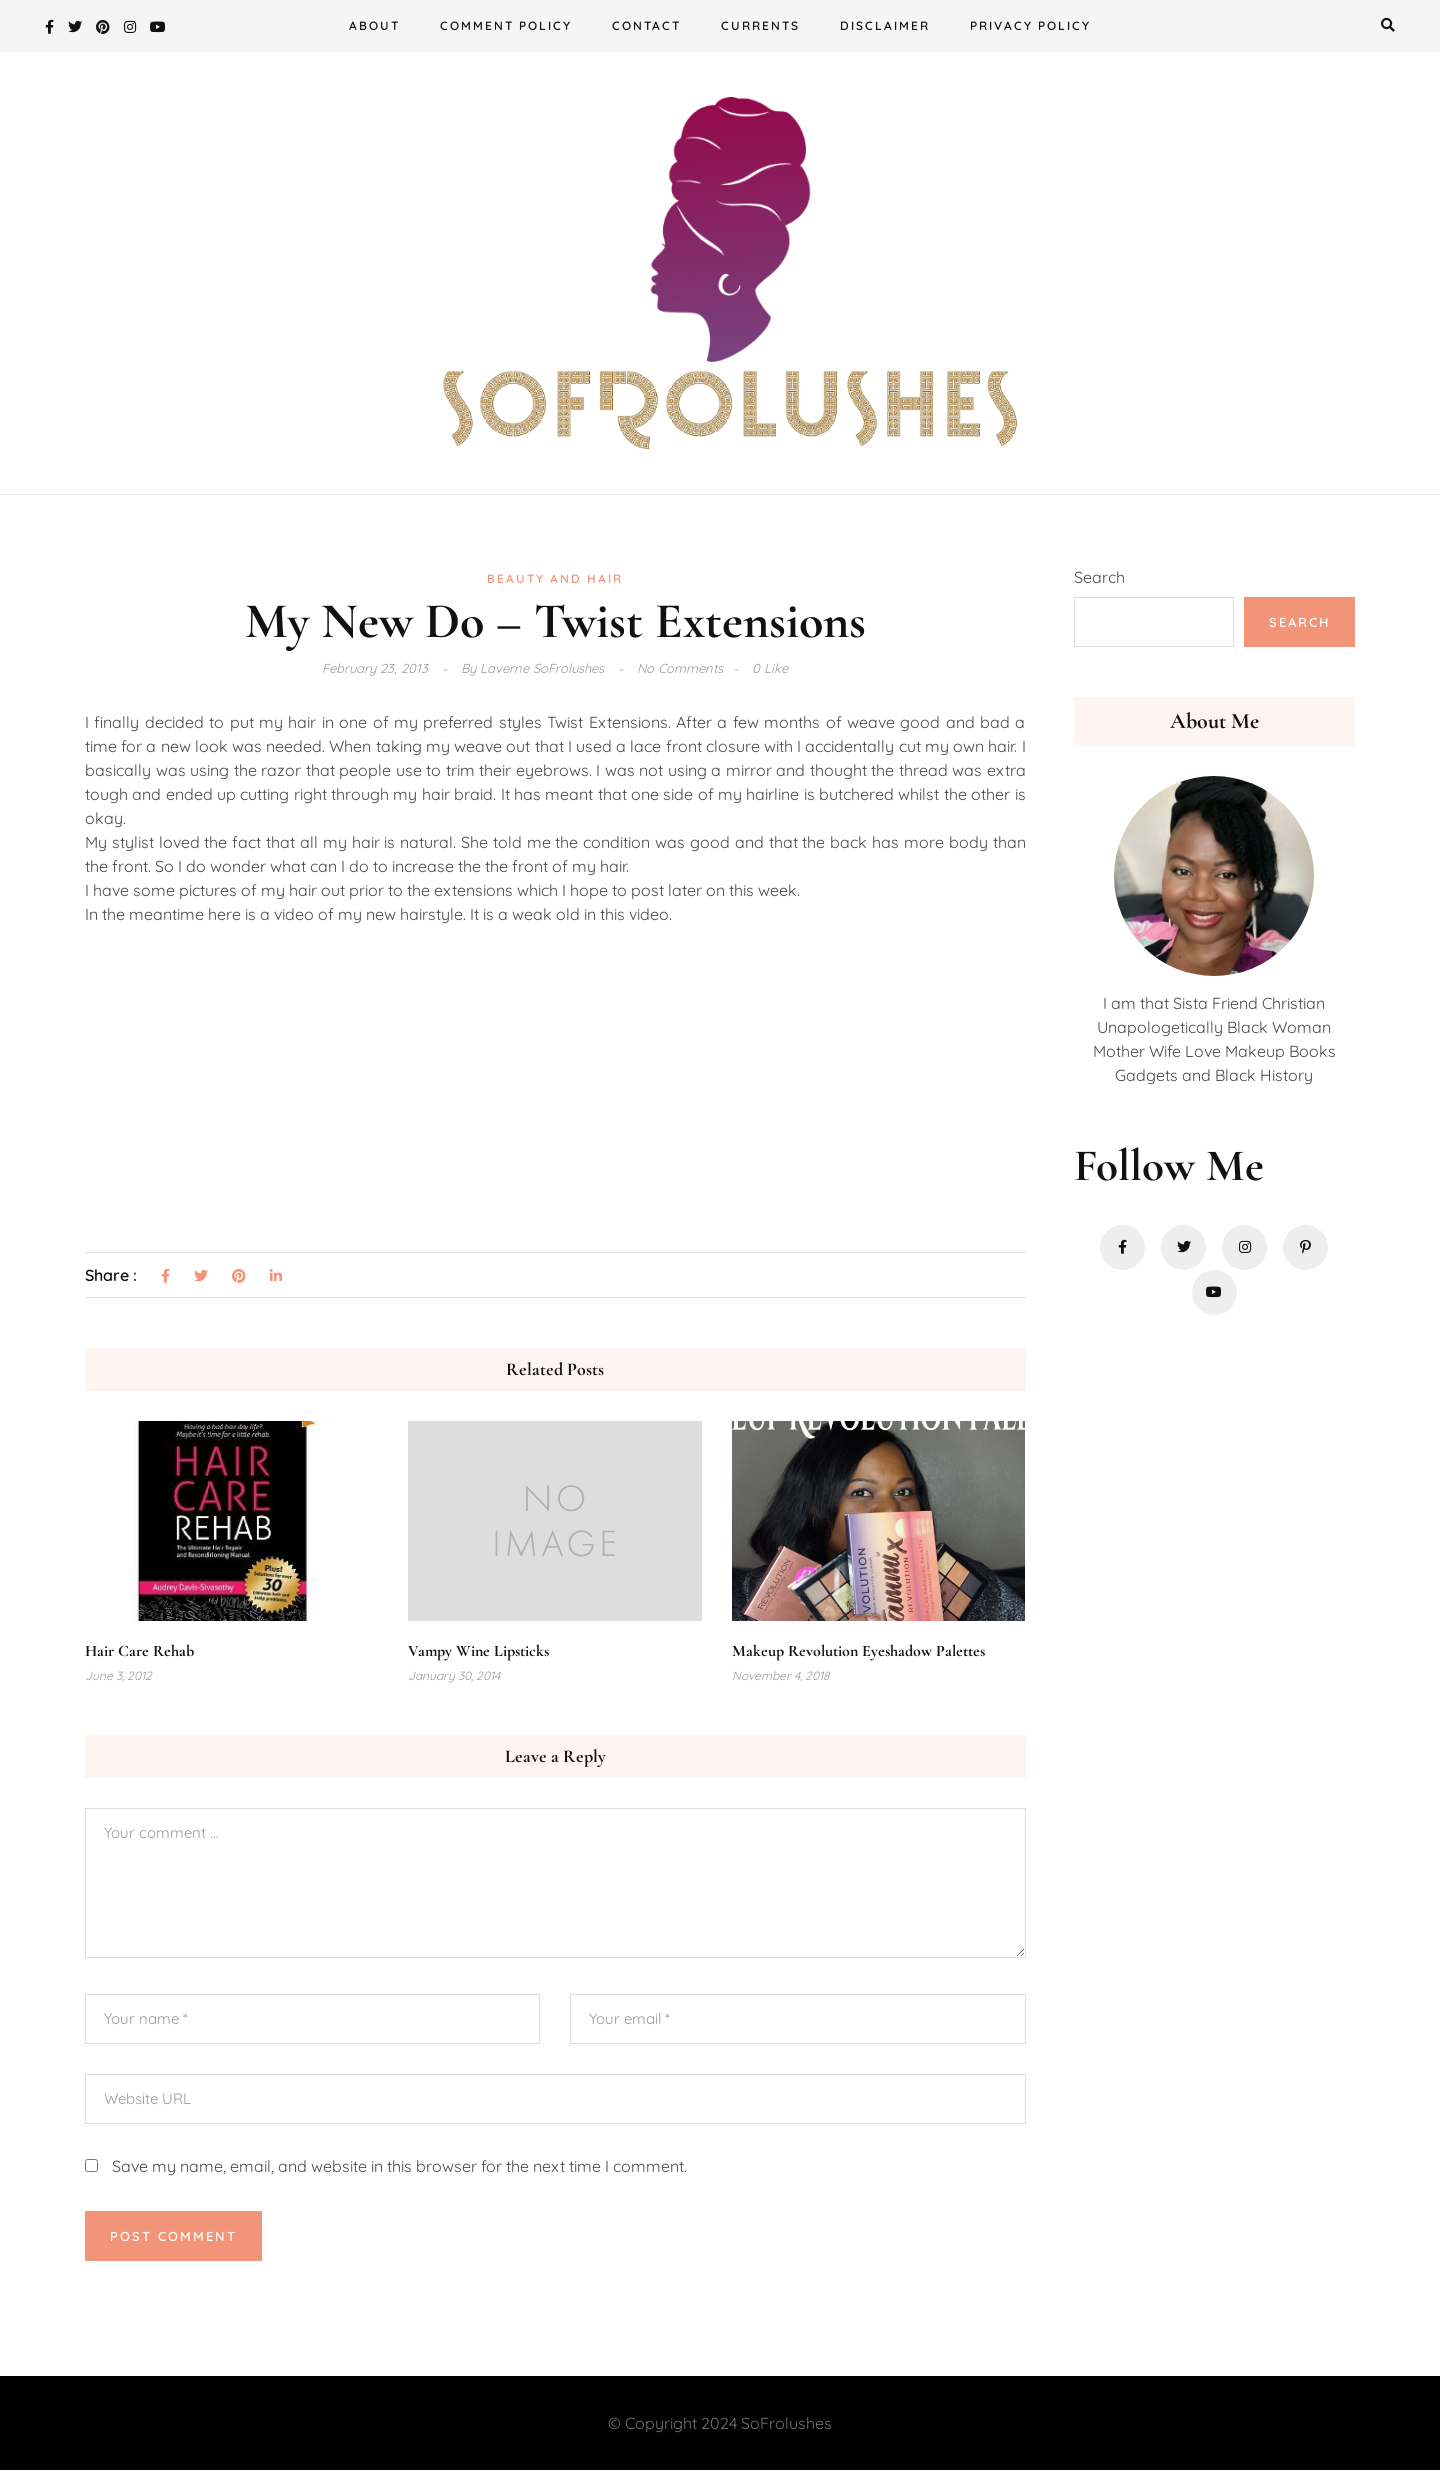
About (374, 25)
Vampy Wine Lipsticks (478, 1651)
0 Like (770, 668)
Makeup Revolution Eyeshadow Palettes (858, 1651)
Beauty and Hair (555, 578)
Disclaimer (885, 25)
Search (1099, 577)
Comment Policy (506, 25)
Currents (760, 25)
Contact (646, 25)
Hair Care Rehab (139, 1651)
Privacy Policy (1030, 25)
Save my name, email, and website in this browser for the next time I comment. (399, 2166)
